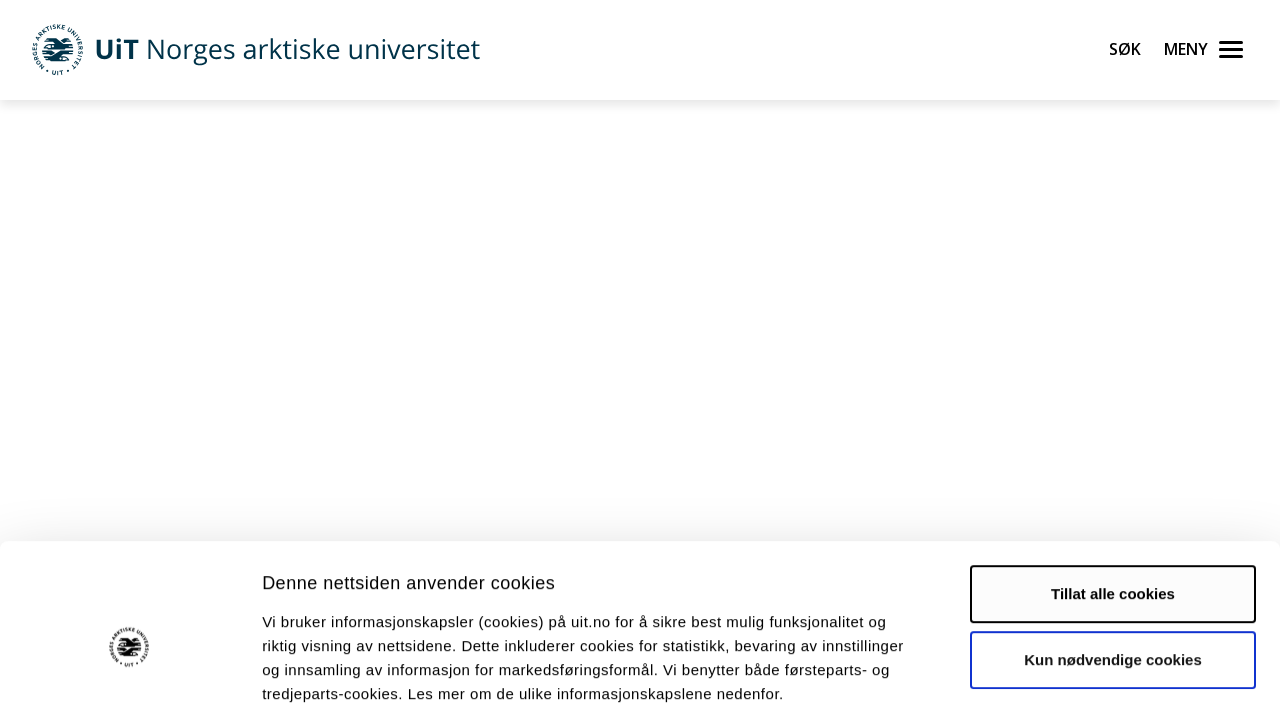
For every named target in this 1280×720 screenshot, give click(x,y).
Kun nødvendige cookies (1113, 565)
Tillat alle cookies (1113, 500)
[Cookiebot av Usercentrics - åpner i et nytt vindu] (129, 681)
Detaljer (1065, 680)
